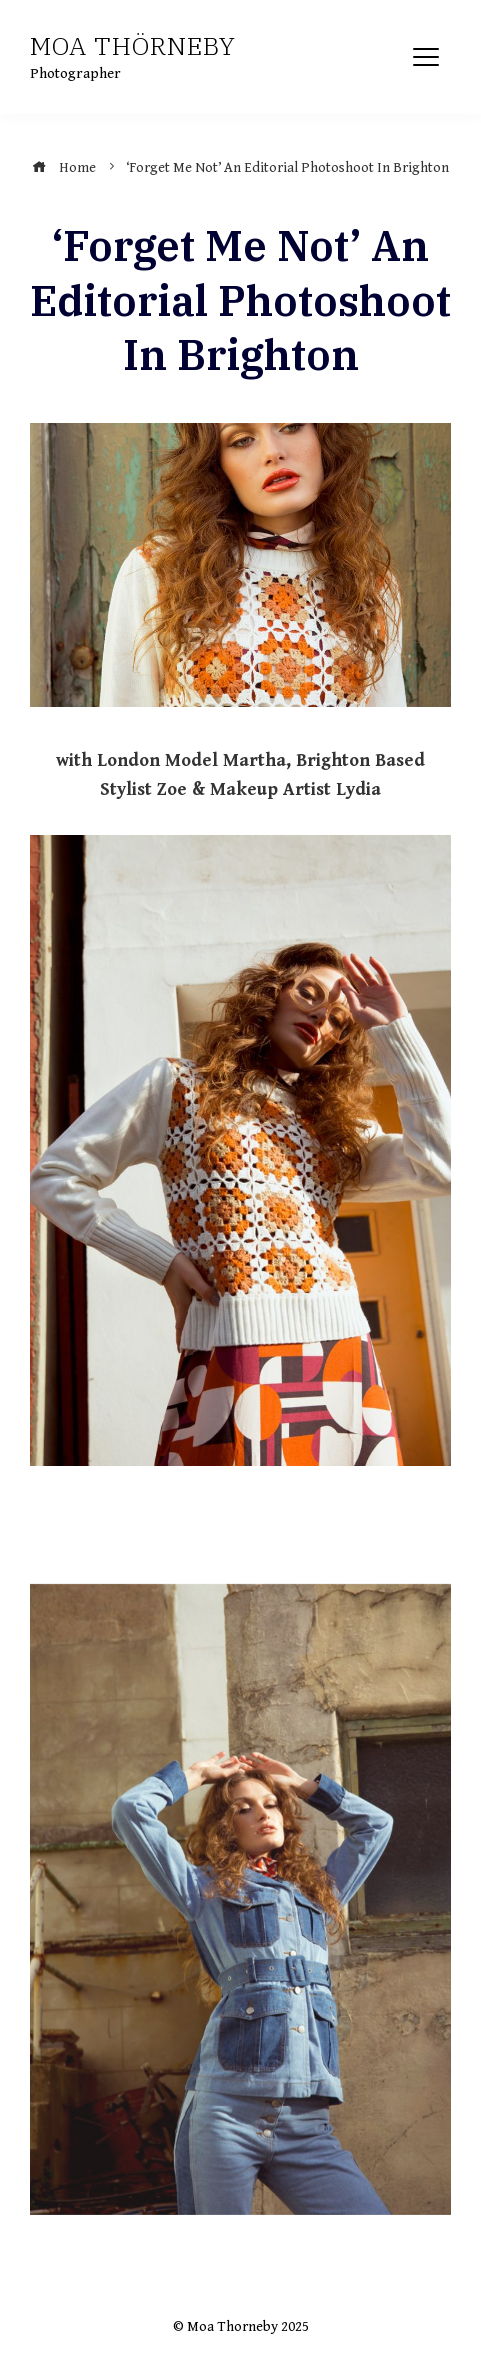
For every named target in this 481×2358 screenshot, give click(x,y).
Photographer (75, 73)
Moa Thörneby (133, 45)
